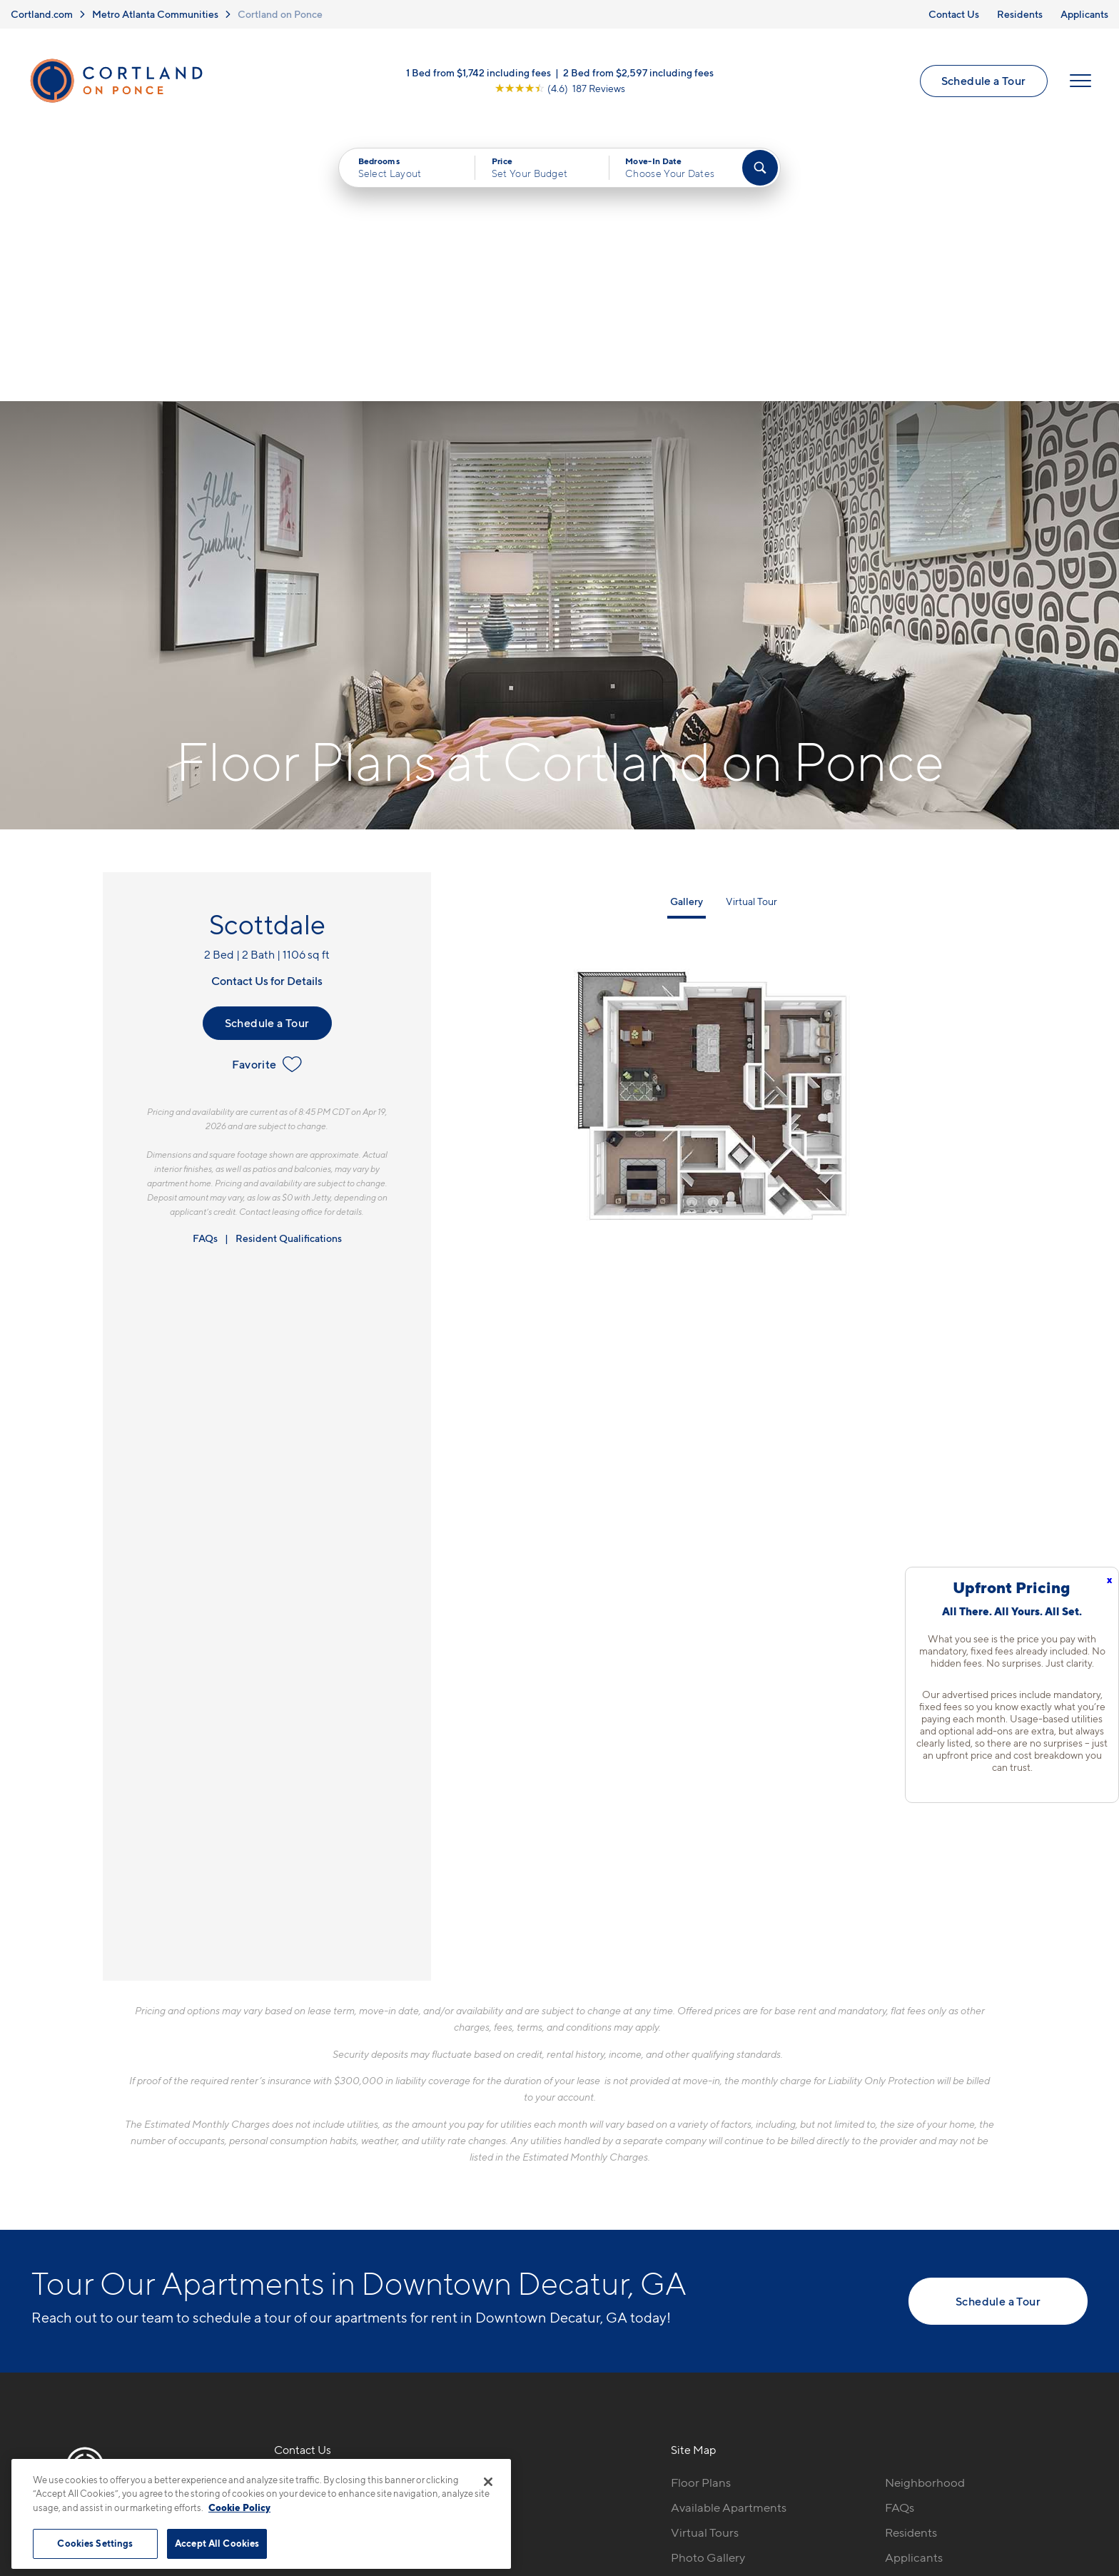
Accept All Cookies (217, 2543)
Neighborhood (925, 2215)
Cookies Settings (95, 2543)
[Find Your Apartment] (760, 168)
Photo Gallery (708, 2290)
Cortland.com (42, 14)
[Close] (488, 2481)
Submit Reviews (556, 2481)
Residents (1020, 14)
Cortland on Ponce (280, 14)
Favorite (266, 797)
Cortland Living (712, 2340)
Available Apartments (728, 2240)
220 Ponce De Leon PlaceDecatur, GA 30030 (343, 2249)
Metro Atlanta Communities (155, 14)
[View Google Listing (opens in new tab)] (560, 89)
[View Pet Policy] (394, 2293)
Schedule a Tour (983, 81)
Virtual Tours (705, 2265)
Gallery (686, 634)
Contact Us (953, 14)
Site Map (622, 2481)
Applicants (1084, 14)
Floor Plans (701, 2215)
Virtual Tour (751, 634)
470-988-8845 (314, 2215)
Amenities (698, 2315)
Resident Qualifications (289, 971)
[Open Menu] (1079, 81)
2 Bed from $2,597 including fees (638, 73)
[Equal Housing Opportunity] (281, 2293)
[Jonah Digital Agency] (1054, 2473)
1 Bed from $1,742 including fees (478, 73)
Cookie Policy (239, 2507)
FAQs (205, 971)
